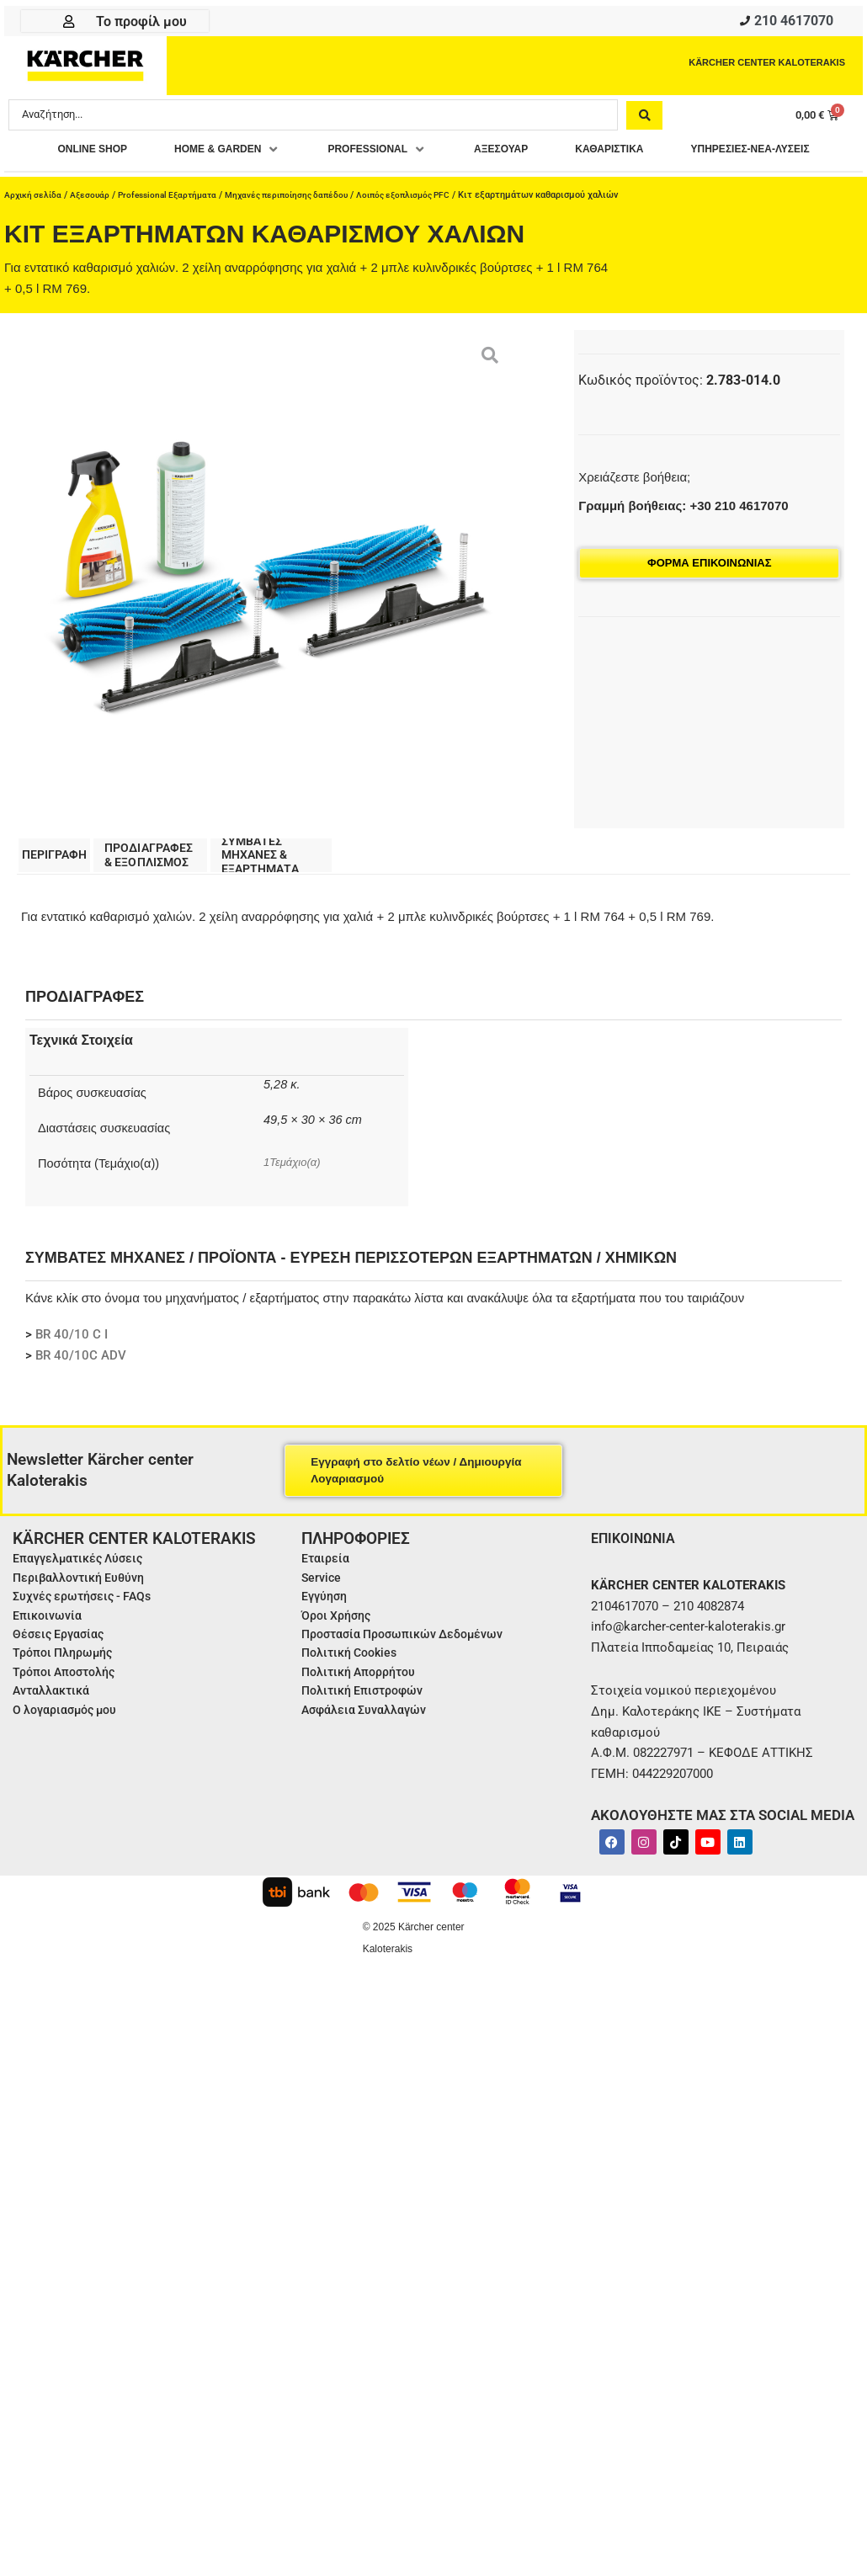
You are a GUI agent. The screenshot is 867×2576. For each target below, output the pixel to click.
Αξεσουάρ (93, 229)
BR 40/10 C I (71, 1373)
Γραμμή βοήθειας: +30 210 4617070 (683, 540)
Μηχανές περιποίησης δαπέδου (304, 229)
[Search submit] (644, 118)
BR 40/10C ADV (80, 1394)
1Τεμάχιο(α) (295, 1199)
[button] (293, 154)
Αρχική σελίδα (34, 229)
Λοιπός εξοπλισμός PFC (431, 229)
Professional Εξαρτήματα (176, 229)
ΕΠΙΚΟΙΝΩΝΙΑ (637, 1575)
